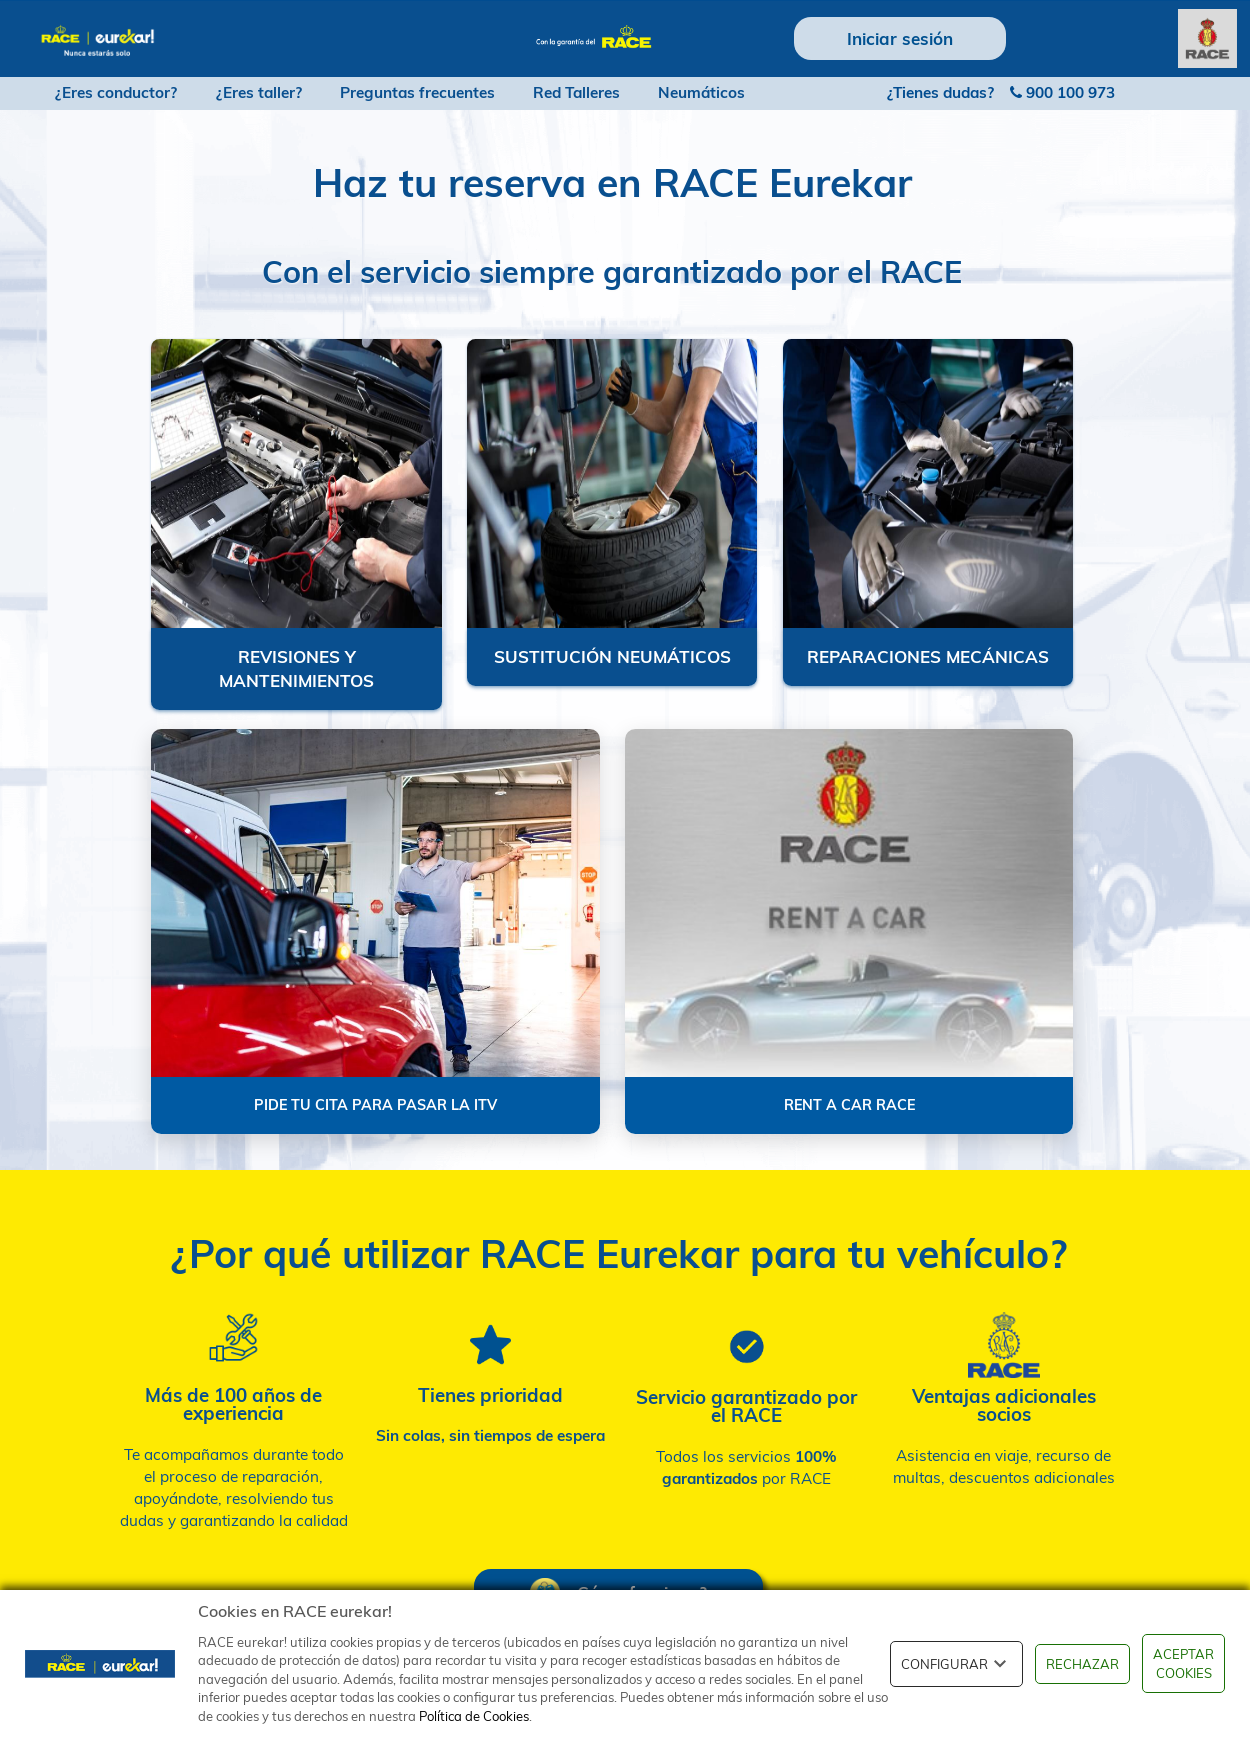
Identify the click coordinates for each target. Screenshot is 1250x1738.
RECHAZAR (1082, 1664)
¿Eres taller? (259, 92)
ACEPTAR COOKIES (1183, 1663)
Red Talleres (576, 92)
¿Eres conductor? (116, 92)
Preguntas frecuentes (417, 92)
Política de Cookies (474, 1716)
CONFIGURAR (956, 1664)
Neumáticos (701, 92)
